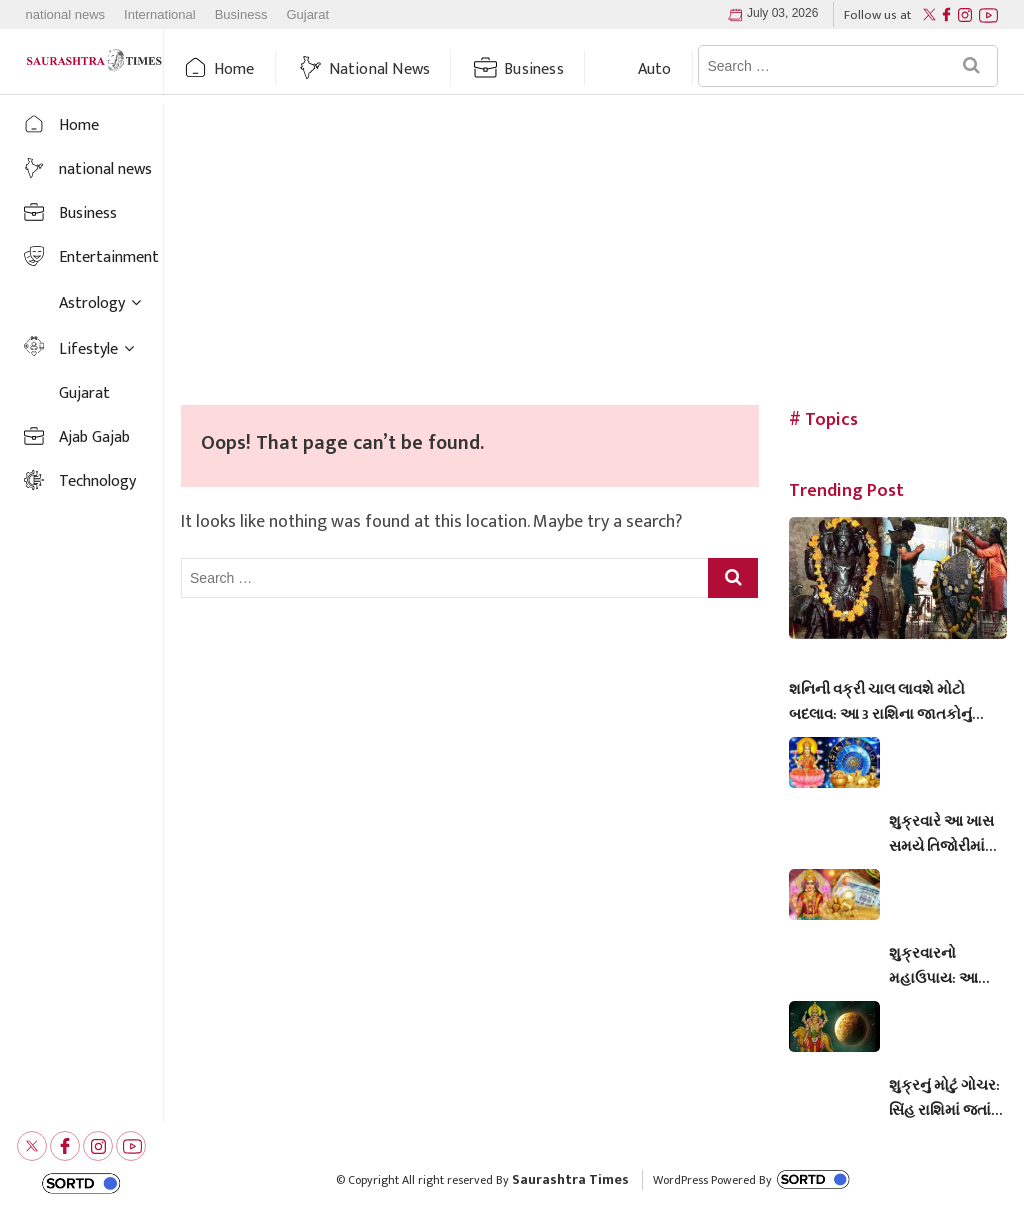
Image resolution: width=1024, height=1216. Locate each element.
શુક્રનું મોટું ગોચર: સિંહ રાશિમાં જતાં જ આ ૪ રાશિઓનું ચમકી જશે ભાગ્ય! (944, 1098)
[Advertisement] (594, 255)
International (160, 15)
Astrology (92, 303)
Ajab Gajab (94, 437)
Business (241, 15)
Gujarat (307, 15)
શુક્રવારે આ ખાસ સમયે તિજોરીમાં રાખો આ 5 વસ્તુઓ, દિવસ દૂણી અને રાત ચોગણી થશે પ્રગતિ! (946, 834)
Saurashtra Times (570, 1179)
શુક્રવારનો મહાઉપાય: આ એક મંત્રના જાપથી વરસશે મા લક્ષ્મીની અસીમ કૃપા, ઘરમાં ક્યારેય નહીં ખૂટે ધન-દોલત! (946, 966)
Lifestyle (88, 349)
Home (234, 69)
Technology (97, 481)
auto (655, 69)
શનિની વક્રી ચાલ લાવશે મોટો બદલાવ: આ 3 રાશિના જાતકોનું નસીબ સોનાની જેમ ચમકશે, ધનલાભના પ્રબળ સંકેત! (880, 702)
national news (66, 15)
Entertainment (109, 257)
